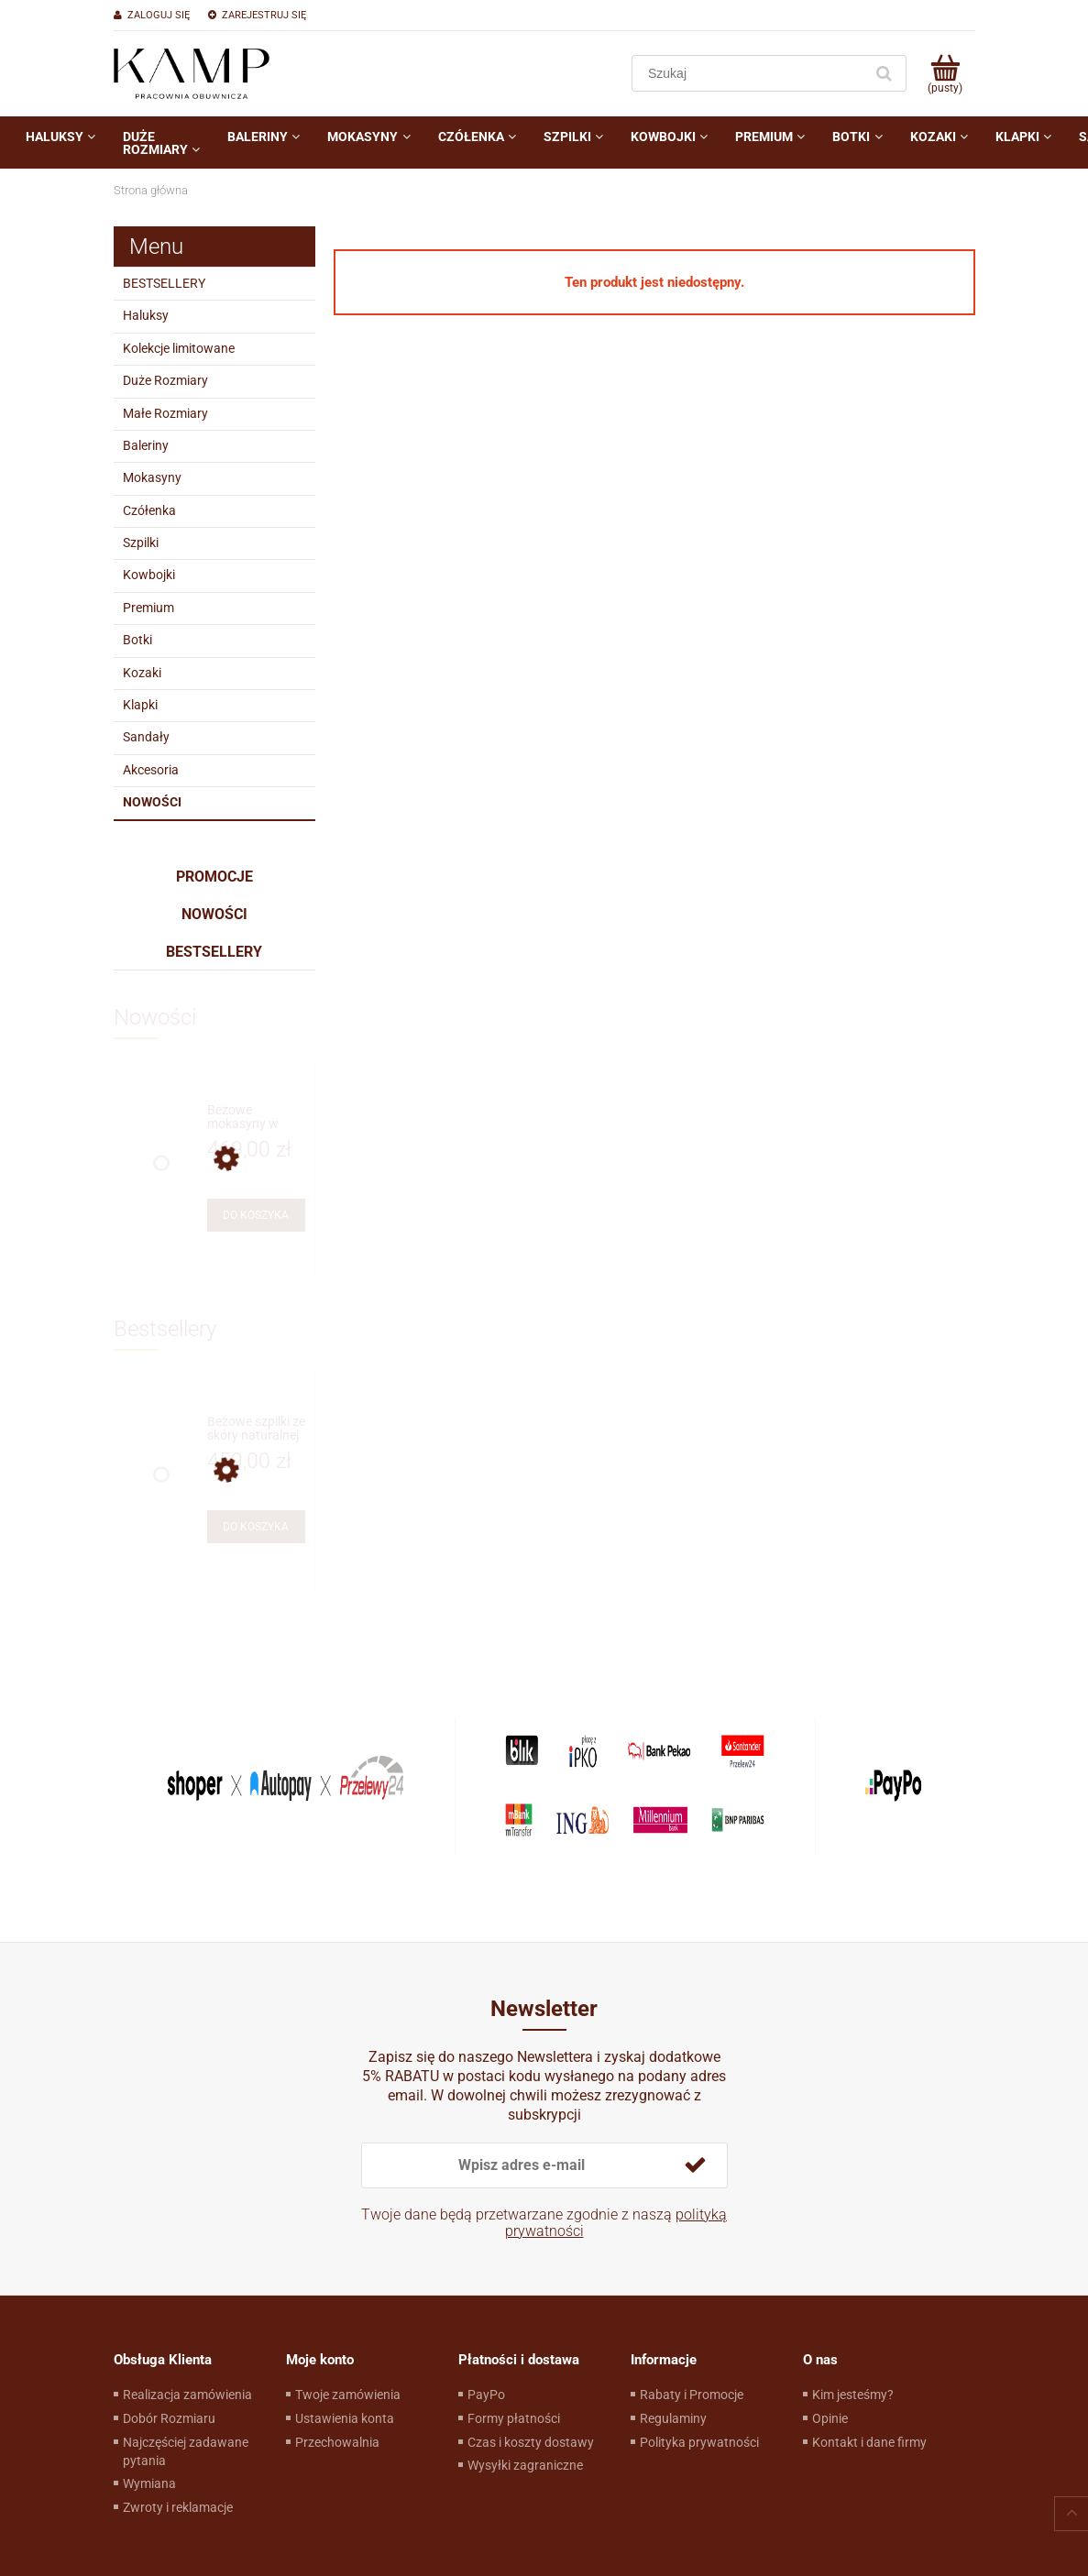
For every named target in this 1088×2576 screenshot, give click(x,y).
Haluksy (146, 315)
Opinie (830, 2418)
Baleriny (146, 445)
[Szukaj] (884, 73)
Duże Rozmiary (165, 380)
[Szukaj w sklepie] (751, 73)
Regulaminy (673, 2418)
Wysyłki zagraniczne (525, 2465)
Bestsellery (214, 951)
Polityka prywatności (699, 2442)
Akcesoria (151, 769)
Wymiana (149, 2483)
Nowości (152, 802)
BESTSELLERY (164, 283)
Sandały (146, 736)
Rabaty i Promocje (691, 2394)
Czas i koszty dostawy (530, 2442)
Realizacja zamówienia (187, 2394)
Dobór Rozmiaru (169, 2418)
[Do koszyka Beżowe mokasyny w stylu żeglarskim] (256, 1215)
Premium (148, 607)
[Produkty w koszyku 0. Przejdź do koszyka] (945, 73)
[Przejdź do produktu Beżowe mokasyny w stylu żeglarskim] (256, 1117)
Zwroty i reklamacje (178, 2507)
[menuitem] (60, 136)
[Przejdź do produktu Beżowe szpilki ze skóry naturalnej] (256, 1429)
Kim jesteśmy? (853, 2394)
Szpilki (141, 542)
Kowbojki (149, 574)
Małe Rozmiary (165, 413)
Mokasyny (152, 477)
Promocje (214, 876)
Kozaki (142, 672)
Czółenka (149, 510)
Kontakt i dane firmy (869, 2442)
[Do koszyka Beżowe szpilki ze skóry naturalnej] (256, 1526)
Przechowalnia (337, 2442)
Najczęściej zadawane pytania (185, 2451)
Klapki (140, 704)
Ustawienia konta (344, 2418)
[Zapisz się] (696, 2165)
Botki (137, 639)
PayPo (486, 2394)
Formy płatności (513, 2418)
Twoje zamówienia (348, 2394)
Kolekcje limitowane (179, 348)
